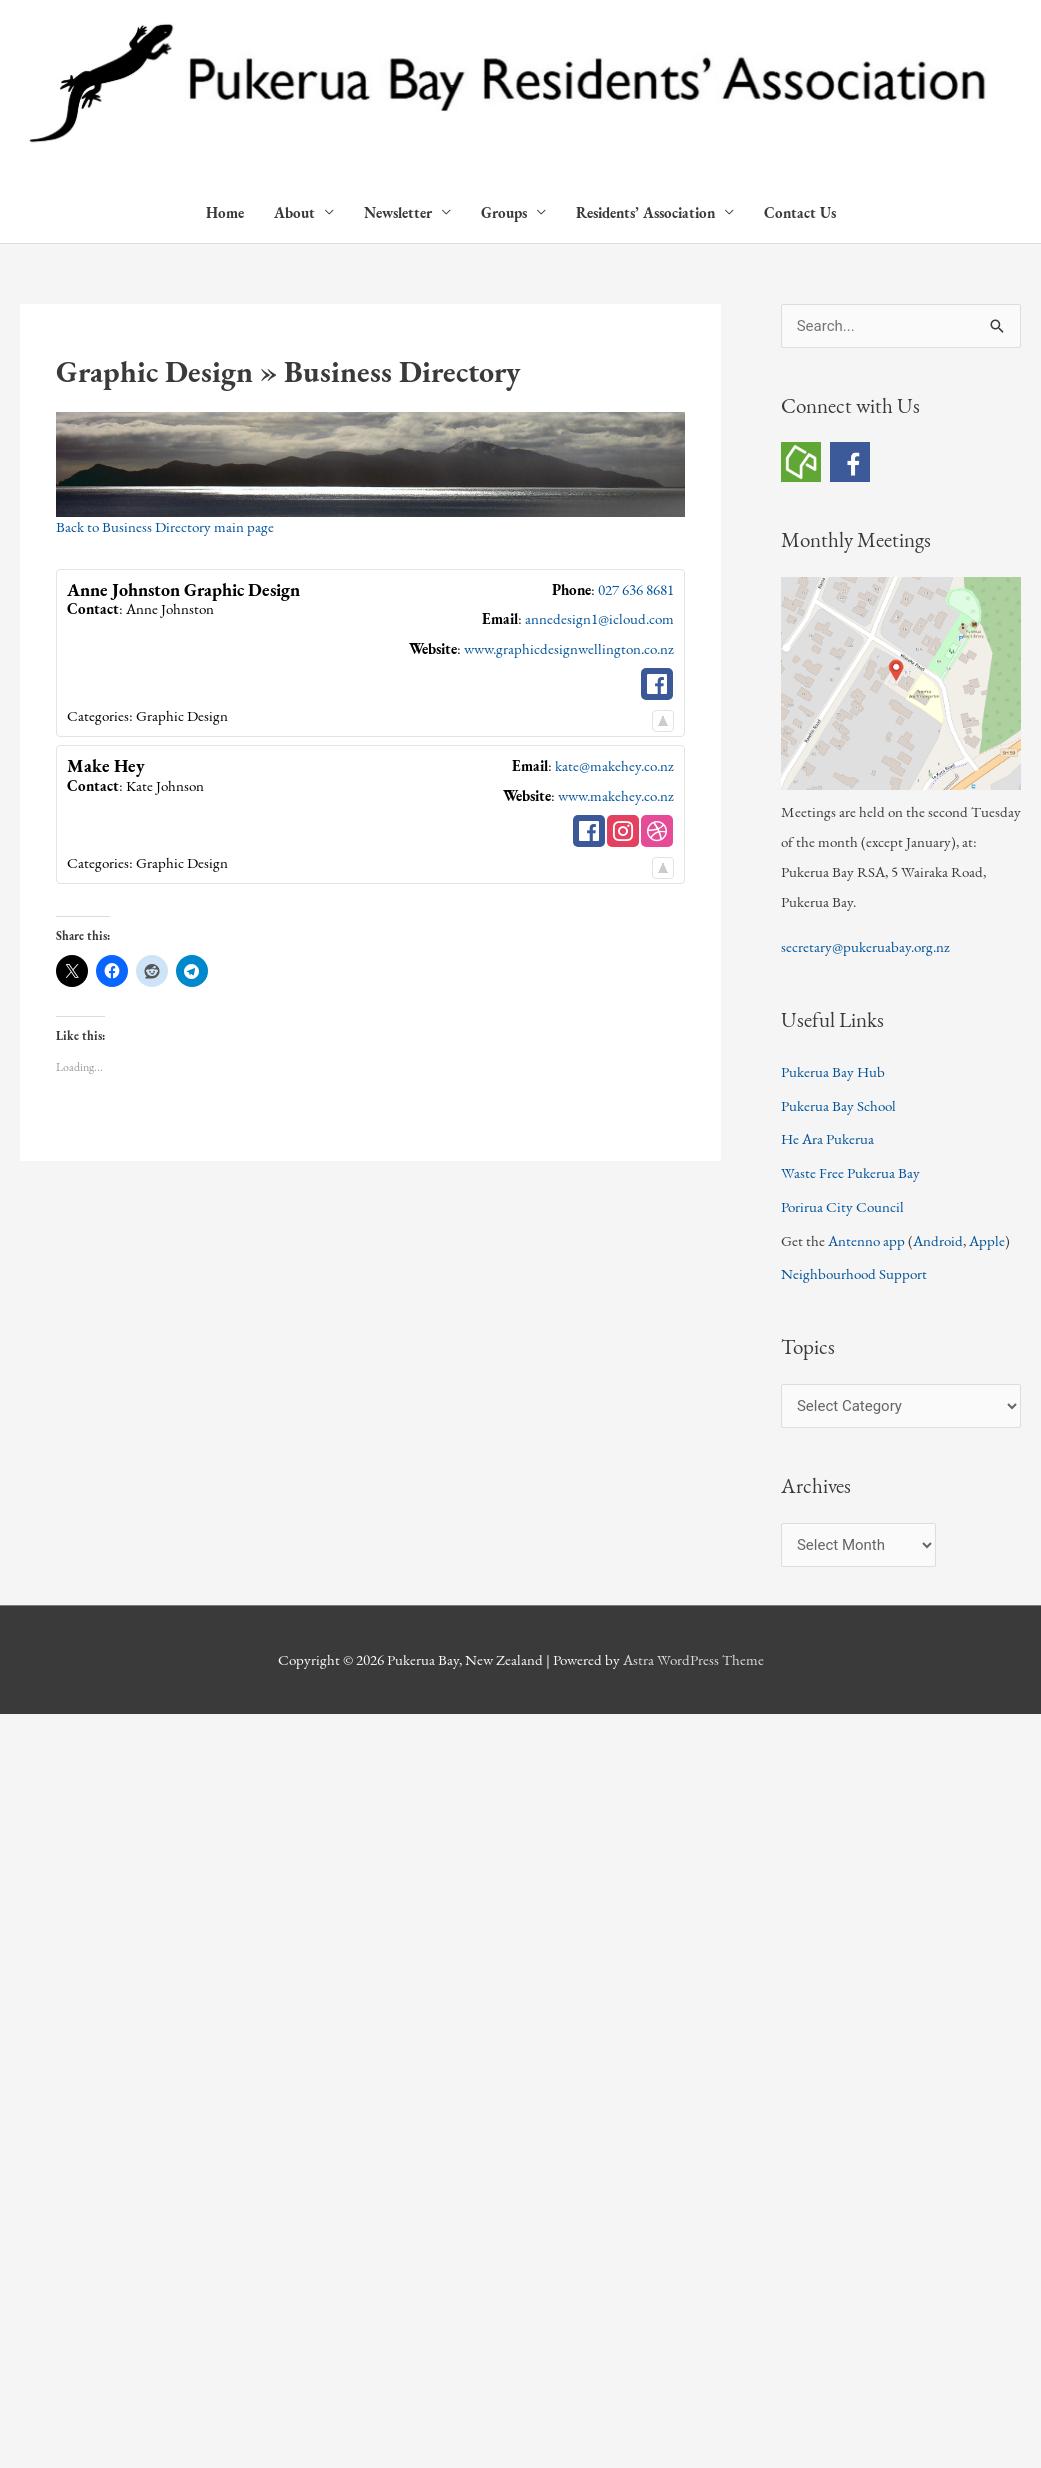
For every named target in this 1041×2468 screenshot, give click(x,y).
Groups (504, 212)
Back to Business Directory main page (165, 526)
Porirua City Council (842, 1206)
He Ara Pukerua (827, 1138)
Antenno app (866, 1240)
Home (225, 212)
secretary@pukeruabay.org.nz (865, 946)
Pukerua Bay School (838, 1105)
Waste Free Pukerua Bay (850, 1172)
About (294, 212)
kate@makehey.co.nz (614, 765)
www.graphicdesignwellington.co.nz (569, 648)
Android (938, 1240)
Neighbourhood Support (854, 1273)
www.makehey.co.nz (616, 795)
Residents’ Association (645, 212)
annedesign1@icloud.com (599, 618)
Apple (987, 1240)
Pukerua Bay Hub (833, 1071)
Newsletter (398, 212)
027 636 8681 (636, 589)
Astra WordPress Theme (693, 1659)
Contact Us (800, 212)
